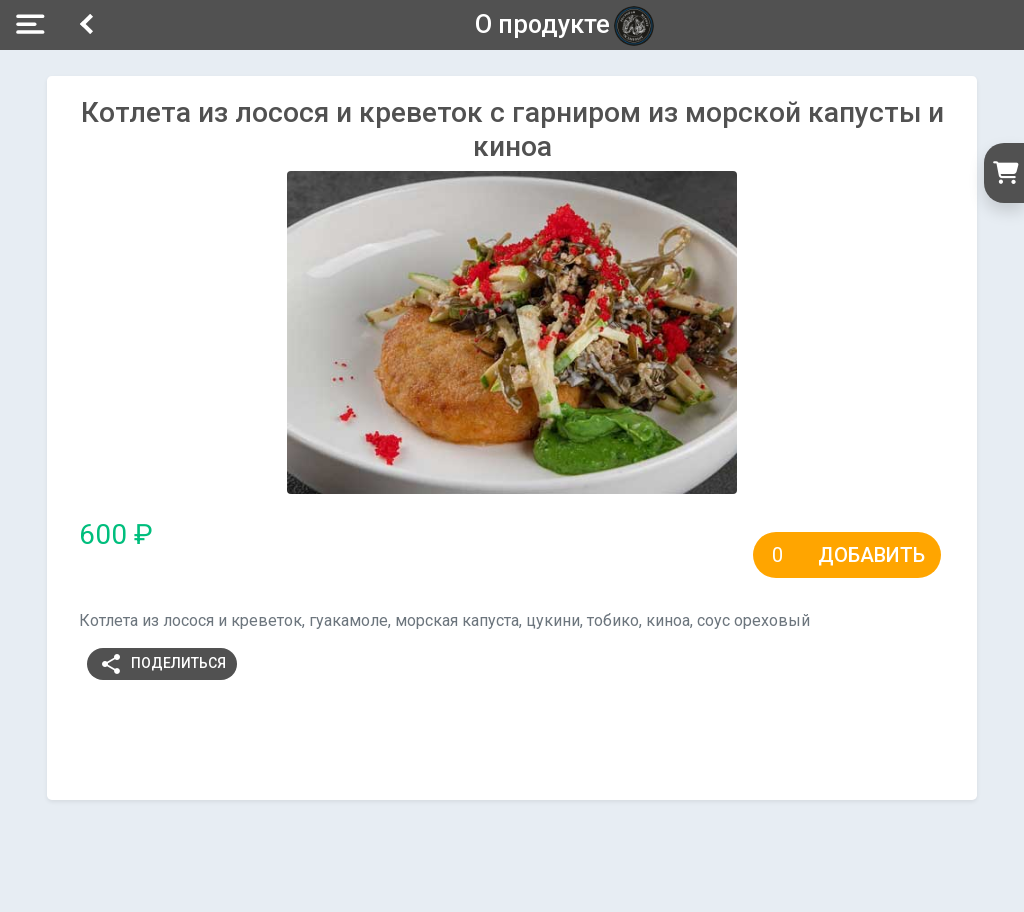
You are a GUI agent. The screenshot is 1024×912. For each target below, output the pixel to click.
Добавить (871, 555)
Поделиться (162, 664)
